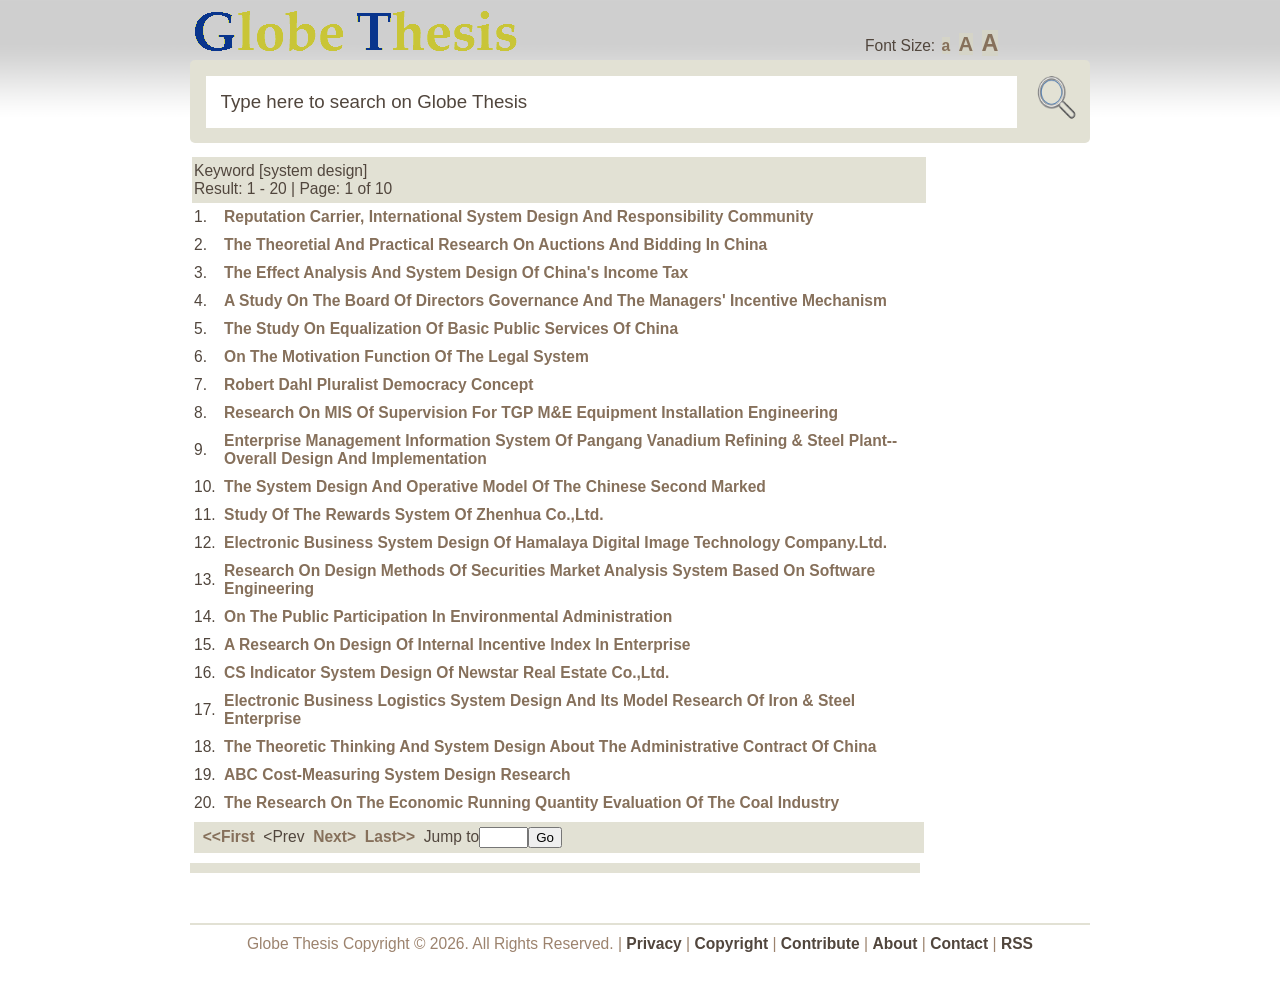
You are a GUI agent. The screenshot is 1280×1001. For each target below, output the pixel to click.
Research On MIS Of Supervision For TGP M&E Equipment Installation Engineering (531, 412)
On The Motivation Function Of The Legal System (406, 356)
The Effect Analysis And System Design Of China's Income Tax (456, 272)
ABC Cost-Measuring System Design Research (397, 774)
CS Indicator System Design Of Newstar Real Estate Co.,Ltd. (446, 672)
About (894, 943)
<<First (229, 836)
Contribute (820, 943)
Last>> (390, 836)
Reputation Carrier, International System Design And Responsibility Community (518, 216)
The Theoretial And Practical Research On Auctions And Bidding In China (495, 244)
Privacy (654, 943)
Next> (334, 836)
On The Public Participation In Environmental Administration (448, 616)
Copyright (732, 943)
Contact (961, 943)
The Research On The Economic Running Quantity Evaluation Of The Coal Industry (531, 802)
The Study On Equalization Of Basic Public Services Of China (451, 328)
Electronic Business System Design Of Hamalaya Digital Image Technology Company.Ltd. (555, 542)
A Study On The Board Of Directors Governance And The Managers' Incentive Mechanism (555, 300)
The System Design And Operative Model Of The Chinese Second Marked (495, 486)
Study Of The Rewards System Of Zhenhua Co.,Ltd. (414, 514)
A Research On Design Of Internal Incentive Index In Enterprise (457, 644)
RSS (1017, 943)
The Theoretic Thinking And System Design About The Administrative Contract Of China (550, 746)
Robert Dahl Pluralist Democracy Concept (378, 384)
